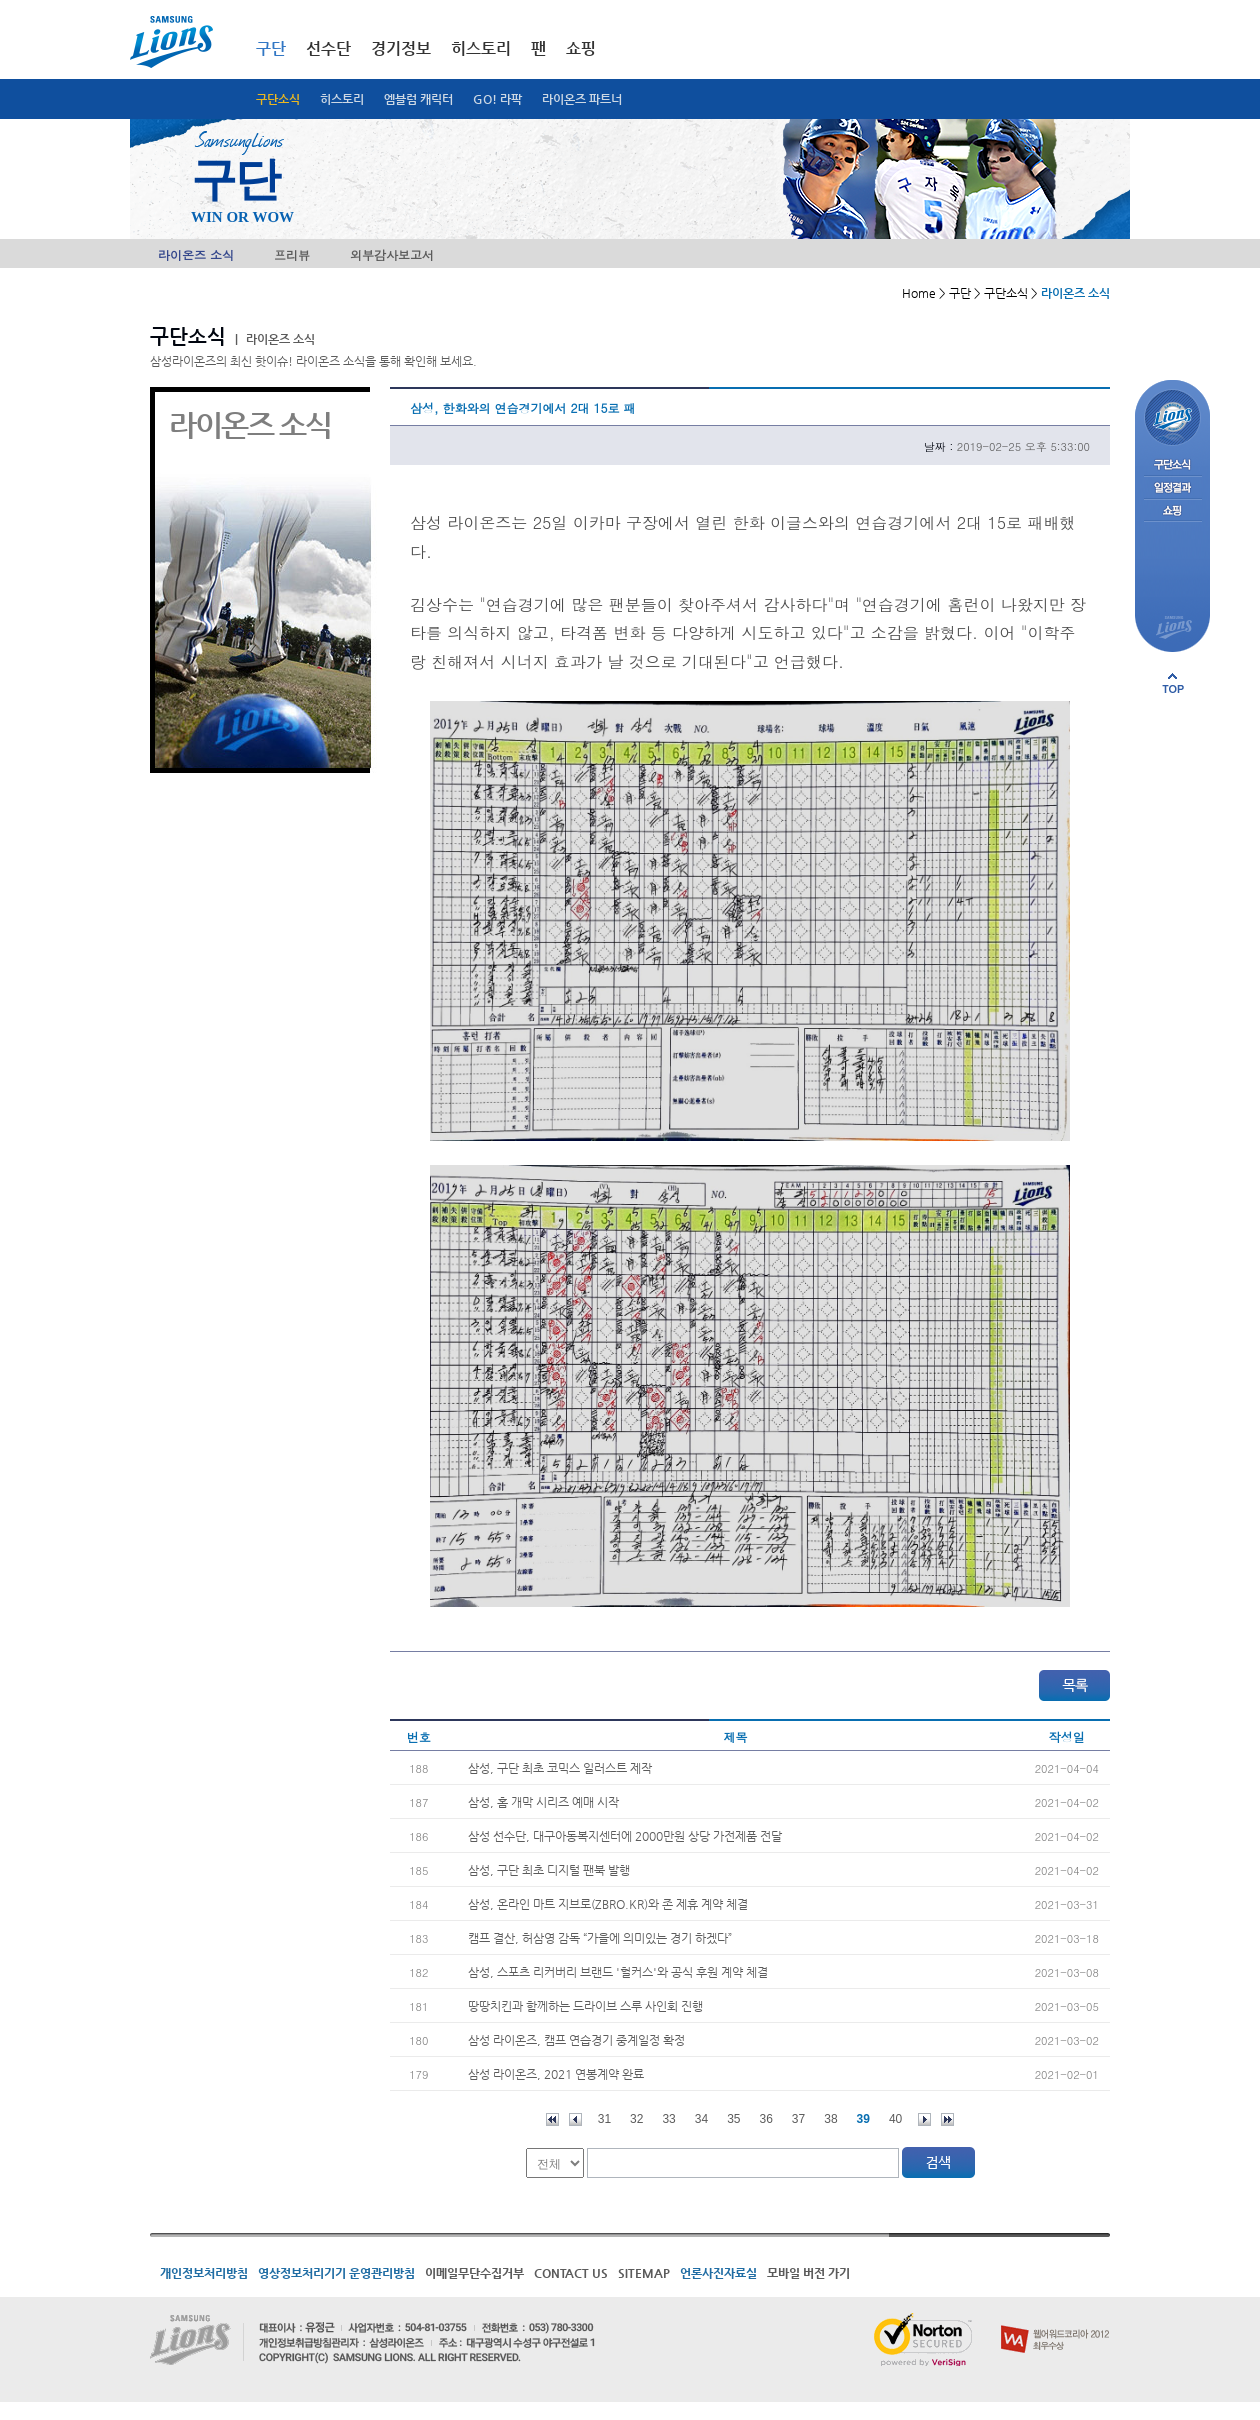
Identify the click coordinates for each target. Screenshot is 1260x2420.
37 (798, 2119)
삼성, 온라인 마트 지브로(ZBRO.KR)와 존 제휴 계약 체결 (608, 1904)
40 (895, 2119)
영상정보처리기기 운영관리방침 (336, 2273)
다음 (924, 2119)
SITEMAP (644, 2273)
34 (701, 2119)
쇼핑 (581, 48)
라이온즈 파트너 (582, 99)
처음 (552, 2119)
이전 (575, 2119)
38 (830, 2119)
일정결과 (1172, 488)
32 (636, 2119)
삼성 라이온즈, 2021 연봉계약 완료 (556, 2074)
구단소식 (278, 99)
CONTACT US (571, 2273)
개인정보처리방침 (204, 2273)
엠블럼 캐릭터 (418, 99)
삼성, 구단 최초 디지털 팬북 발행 (549, 1870)
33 (668, 2119)
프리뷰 (292, 254)
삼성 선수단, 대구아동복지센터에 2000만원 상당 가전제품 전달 (625, 1836)
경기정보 (401, 48)
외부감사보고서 (392, 254)
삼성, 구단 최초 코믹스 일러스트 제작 (560, 1768)
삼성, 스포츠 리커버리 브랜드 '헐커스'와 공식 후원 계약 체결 (618, 1972)
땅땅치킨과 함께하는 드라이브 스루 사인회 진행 (585, 2006)
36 (766, 2119)
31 (604, 2119)
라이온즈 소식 (196, 254)
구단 (271, 48)
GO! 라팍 (497, 99)
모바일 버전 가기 (808, 2273)
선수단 (328, 48)
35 (733, 2119)
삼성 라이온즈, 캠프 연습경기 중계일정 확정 (576, 2040)
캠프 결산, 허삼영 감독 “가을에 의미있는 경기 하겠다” (600, 1938)
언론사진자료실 (718, 2273)
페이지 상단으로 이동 (1173, 683)
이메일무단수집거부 (474, 2273)
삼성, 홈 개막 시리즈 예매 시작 (543, 1802)
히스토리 (342, 99)
